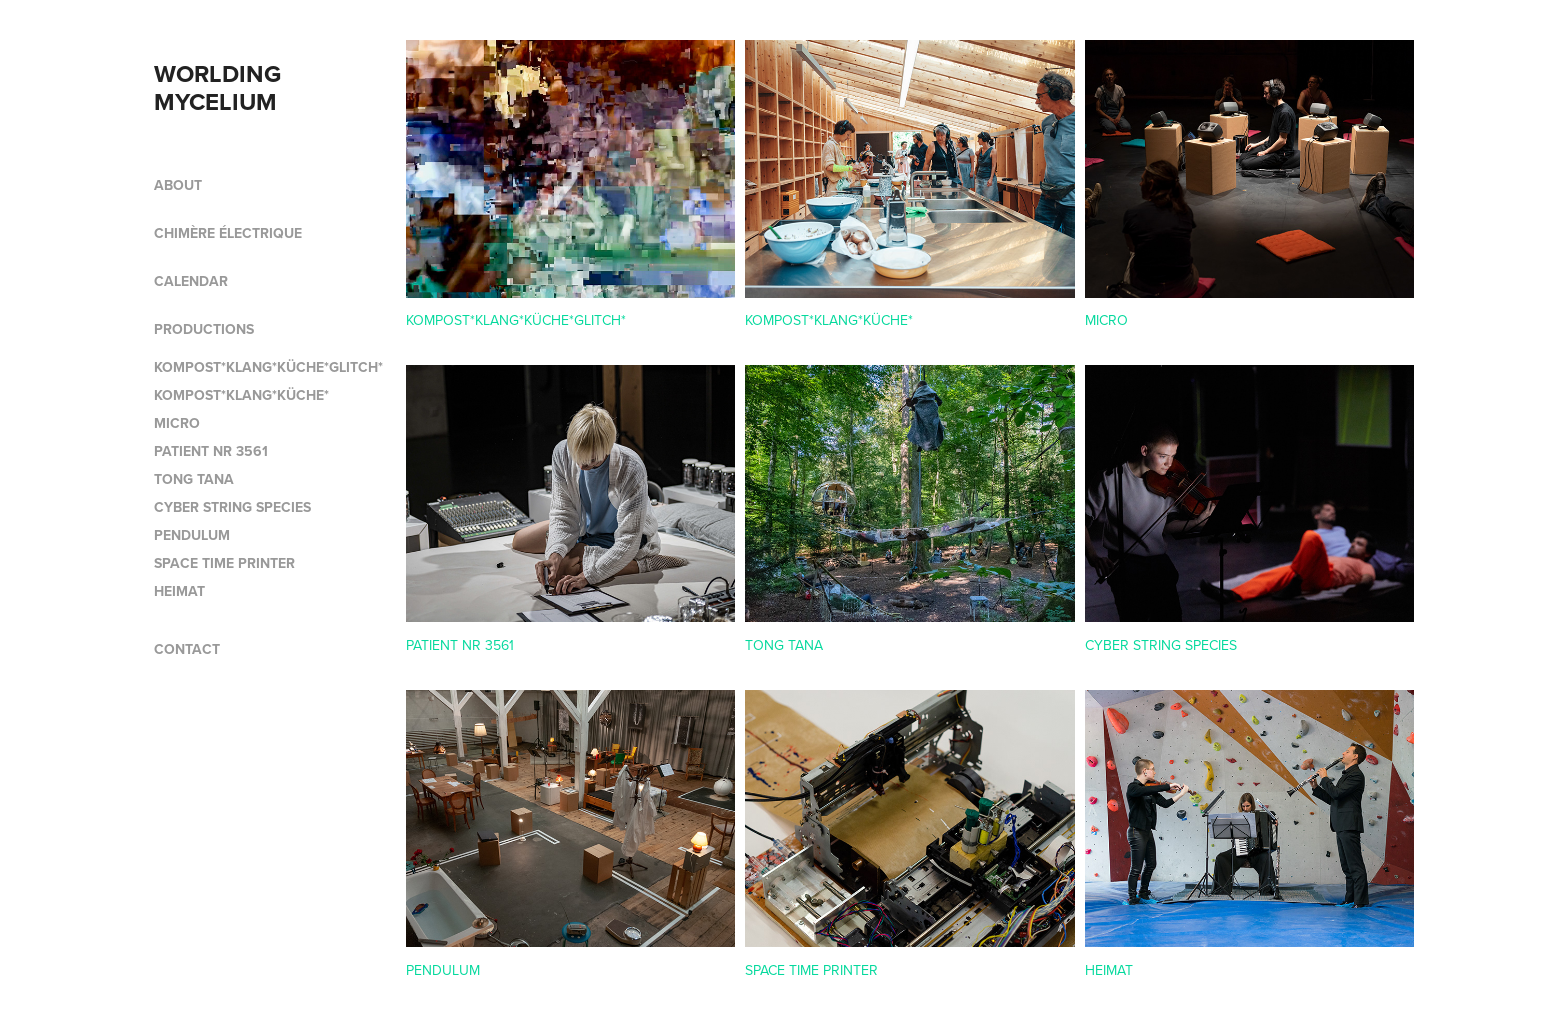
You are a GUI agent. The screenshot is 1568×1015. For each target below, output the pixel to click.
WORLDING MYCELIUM (220, 87)
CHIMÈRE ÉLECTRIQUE (228, 233)
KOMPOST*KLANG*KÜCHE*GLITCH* (268, 367)
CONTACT (187, 649)
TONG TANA (194, 479)
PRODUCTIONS (204, 329)
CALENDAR (191, 281)
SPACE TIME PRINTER (224, 563)
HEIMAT (179, 591)
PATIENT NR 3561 (211, 451)
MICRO (177, 423)
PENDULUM (192, 535)
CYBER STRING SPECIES (232, 507)
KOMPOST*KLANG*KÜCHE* (241, 395)
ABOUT (178, 185)
